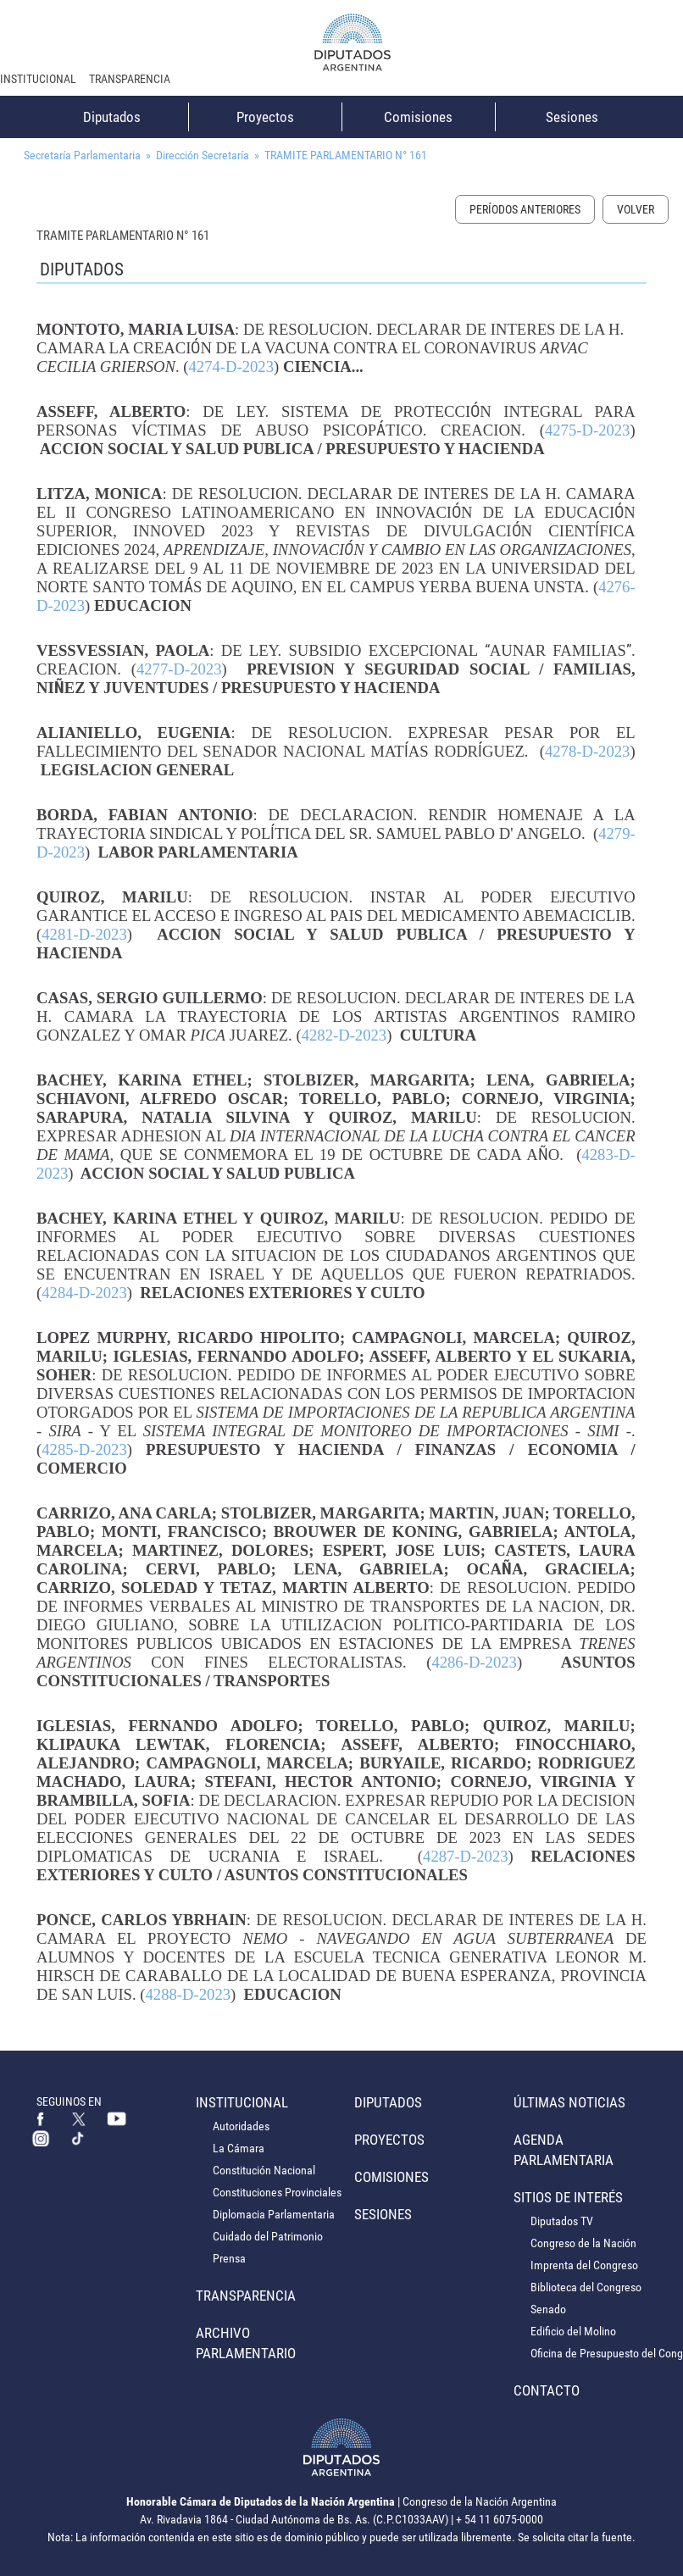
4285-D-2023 (84, 1449)
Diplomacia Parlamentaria (274, 2214)
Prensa (229, 2258)
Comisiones (418, 116)
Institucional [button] (38, 79)
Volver (635, 209)
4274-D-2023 (231, 366)
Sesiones (572, 116)
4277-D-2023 (179, 669)
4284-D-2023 (84, 1293)
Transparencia (129, 79)
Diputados (112, 116)
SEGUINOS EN (69, 2101)
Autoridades (241, 2126)
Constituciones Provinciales (277, 2192)
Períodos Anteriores (524, 209)
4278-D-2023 (587, 751)
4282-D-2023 (344, 1035)
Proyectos (265, 116)
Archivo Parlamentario (246, 2343)
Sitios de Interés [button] (568, 2197)
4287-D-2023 (465, 1856)
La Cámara (238, 2148)
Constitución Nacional (264, 2170)
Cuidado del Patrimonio (268, 2236)
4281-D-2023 (84, 934)
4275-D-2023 (587, 430)
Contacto (547, 2390)
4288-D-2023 (188, 1994)
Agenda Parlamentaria (564, 2149)
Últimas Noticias (569, 2102)
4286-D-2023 (474, 1662)
